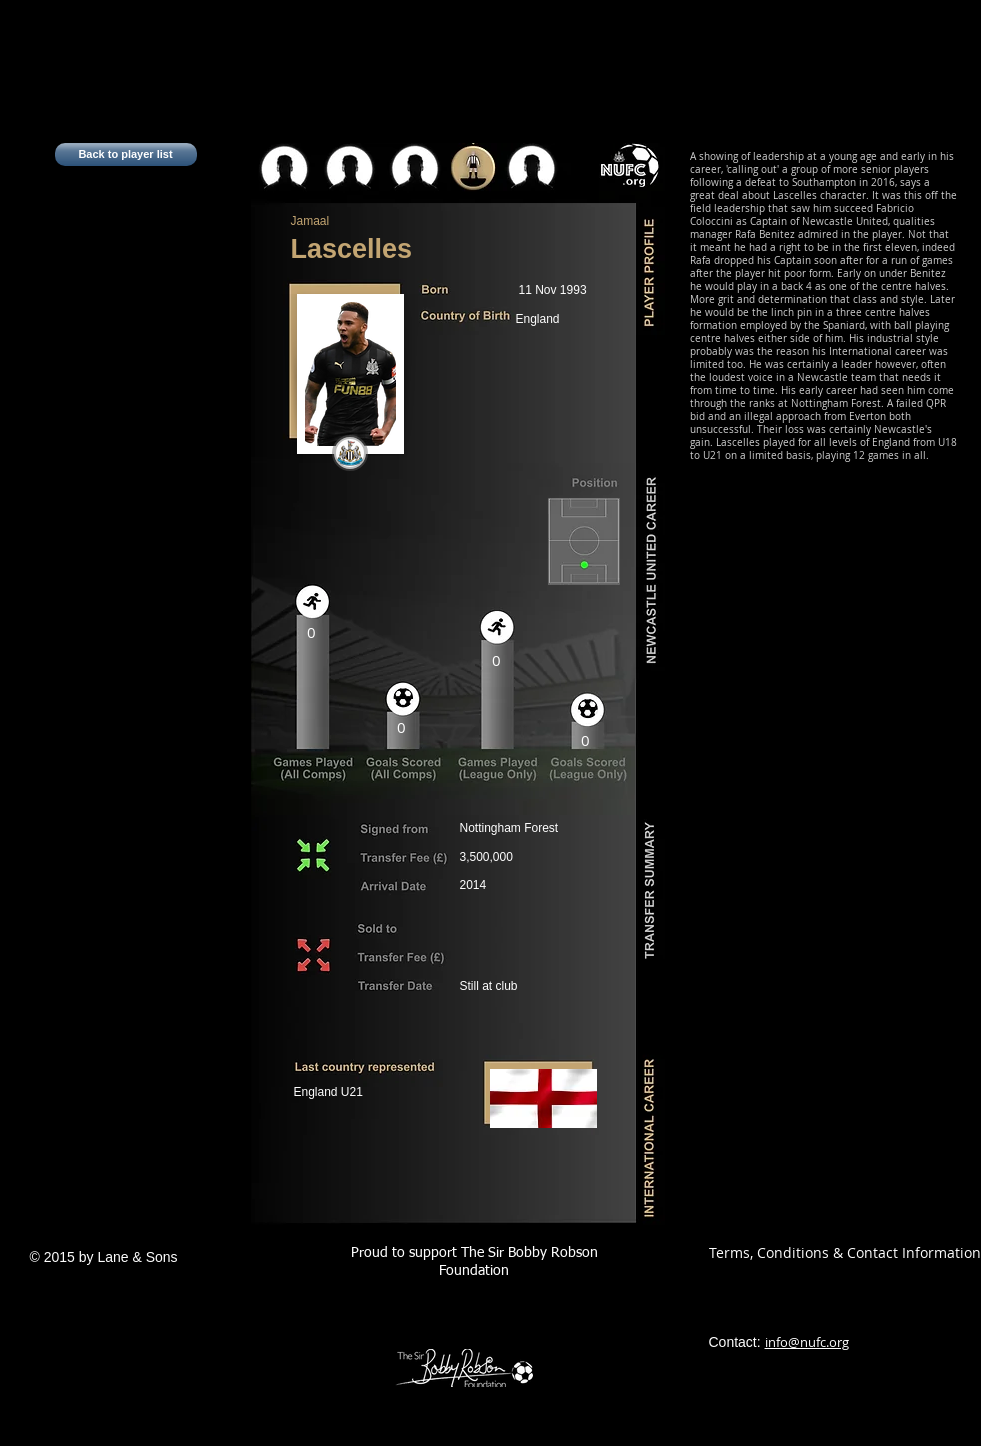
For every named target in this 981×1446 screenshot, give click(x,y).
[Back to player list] (126, 154)
